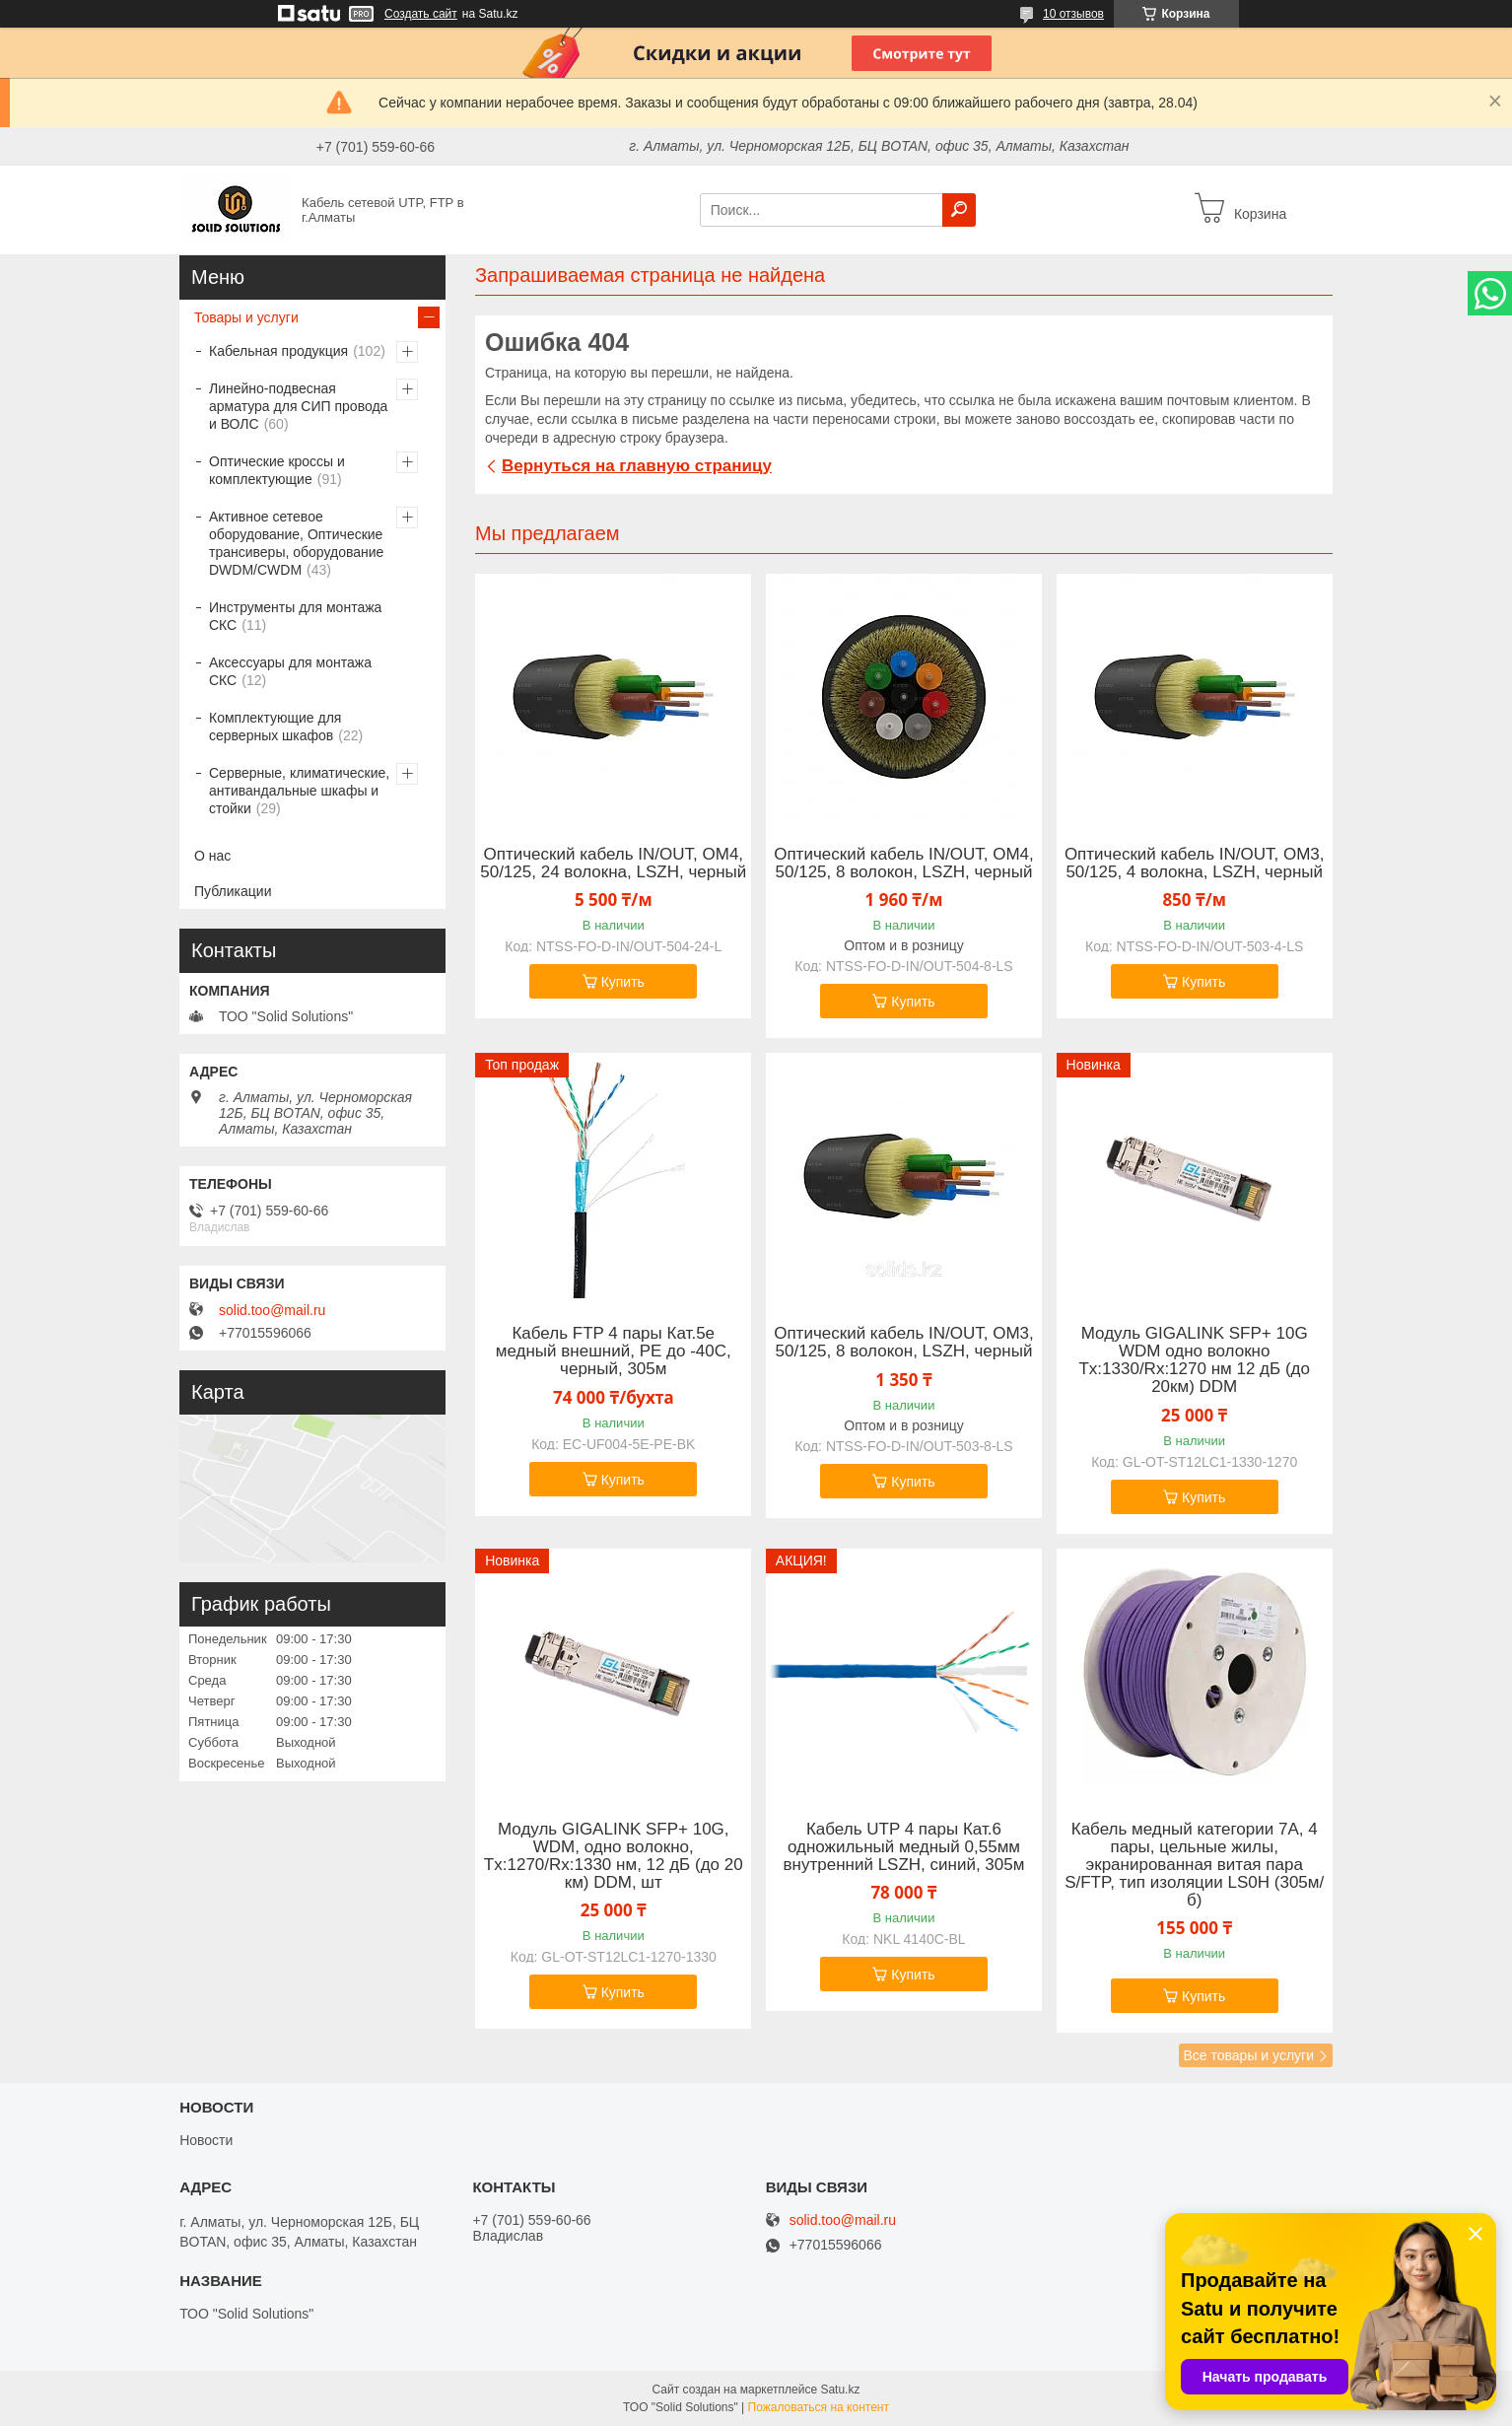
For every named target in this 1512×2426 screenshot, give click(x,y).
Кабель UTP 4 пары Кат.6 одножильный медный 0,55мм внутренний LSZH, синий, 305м (904, 1847)
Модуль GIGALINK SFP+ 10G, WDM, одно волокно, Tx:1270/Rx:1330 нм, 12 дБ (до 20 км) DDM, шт (613, 1856)
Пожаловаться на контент (818, 2407)
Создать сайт (420, 14)
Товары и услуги (246, 317)
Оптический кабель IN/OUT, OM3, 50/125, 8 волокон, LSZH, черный (904, 1342)
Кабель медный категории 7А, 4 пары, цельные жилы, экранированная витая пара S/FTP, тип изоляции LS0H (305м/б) (1194, 1865)
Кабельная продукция (278, 351)
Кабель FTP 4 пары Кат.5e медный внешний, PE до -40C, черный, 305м (613, 1351)
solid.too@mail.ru (272, 1310)
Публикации (232, 891)
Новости (206, 2140)
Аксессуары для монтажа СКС (290, 671)
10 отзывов (1073, 14)
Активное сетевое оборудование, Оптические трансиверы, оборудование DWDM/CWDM (296, 543)
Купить (623, 982)
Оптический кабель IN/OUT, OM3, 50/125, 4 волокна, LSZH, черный (1195, 863)
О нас (212, 856)
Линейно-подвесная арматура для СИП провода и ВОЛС (298, 406)
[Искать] (959, 210)
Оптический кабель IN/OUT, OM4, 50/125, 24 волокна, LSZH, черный (613, 863)
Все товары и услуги (1248, 2055)
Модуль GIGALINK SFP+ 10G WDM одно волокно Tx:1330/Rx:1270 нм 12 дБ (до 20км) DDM (1193, 1360)
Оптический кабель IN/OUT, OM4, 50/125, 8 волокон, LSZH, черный (904, 863)
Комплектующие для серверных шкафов (275, 726)
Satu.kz (839, 2389)
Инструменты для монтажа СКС (295, 616)
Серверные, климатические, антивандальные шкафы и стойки (299, 790)
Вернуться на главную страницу (637, 465)
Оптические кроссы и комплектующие (277, 470)
